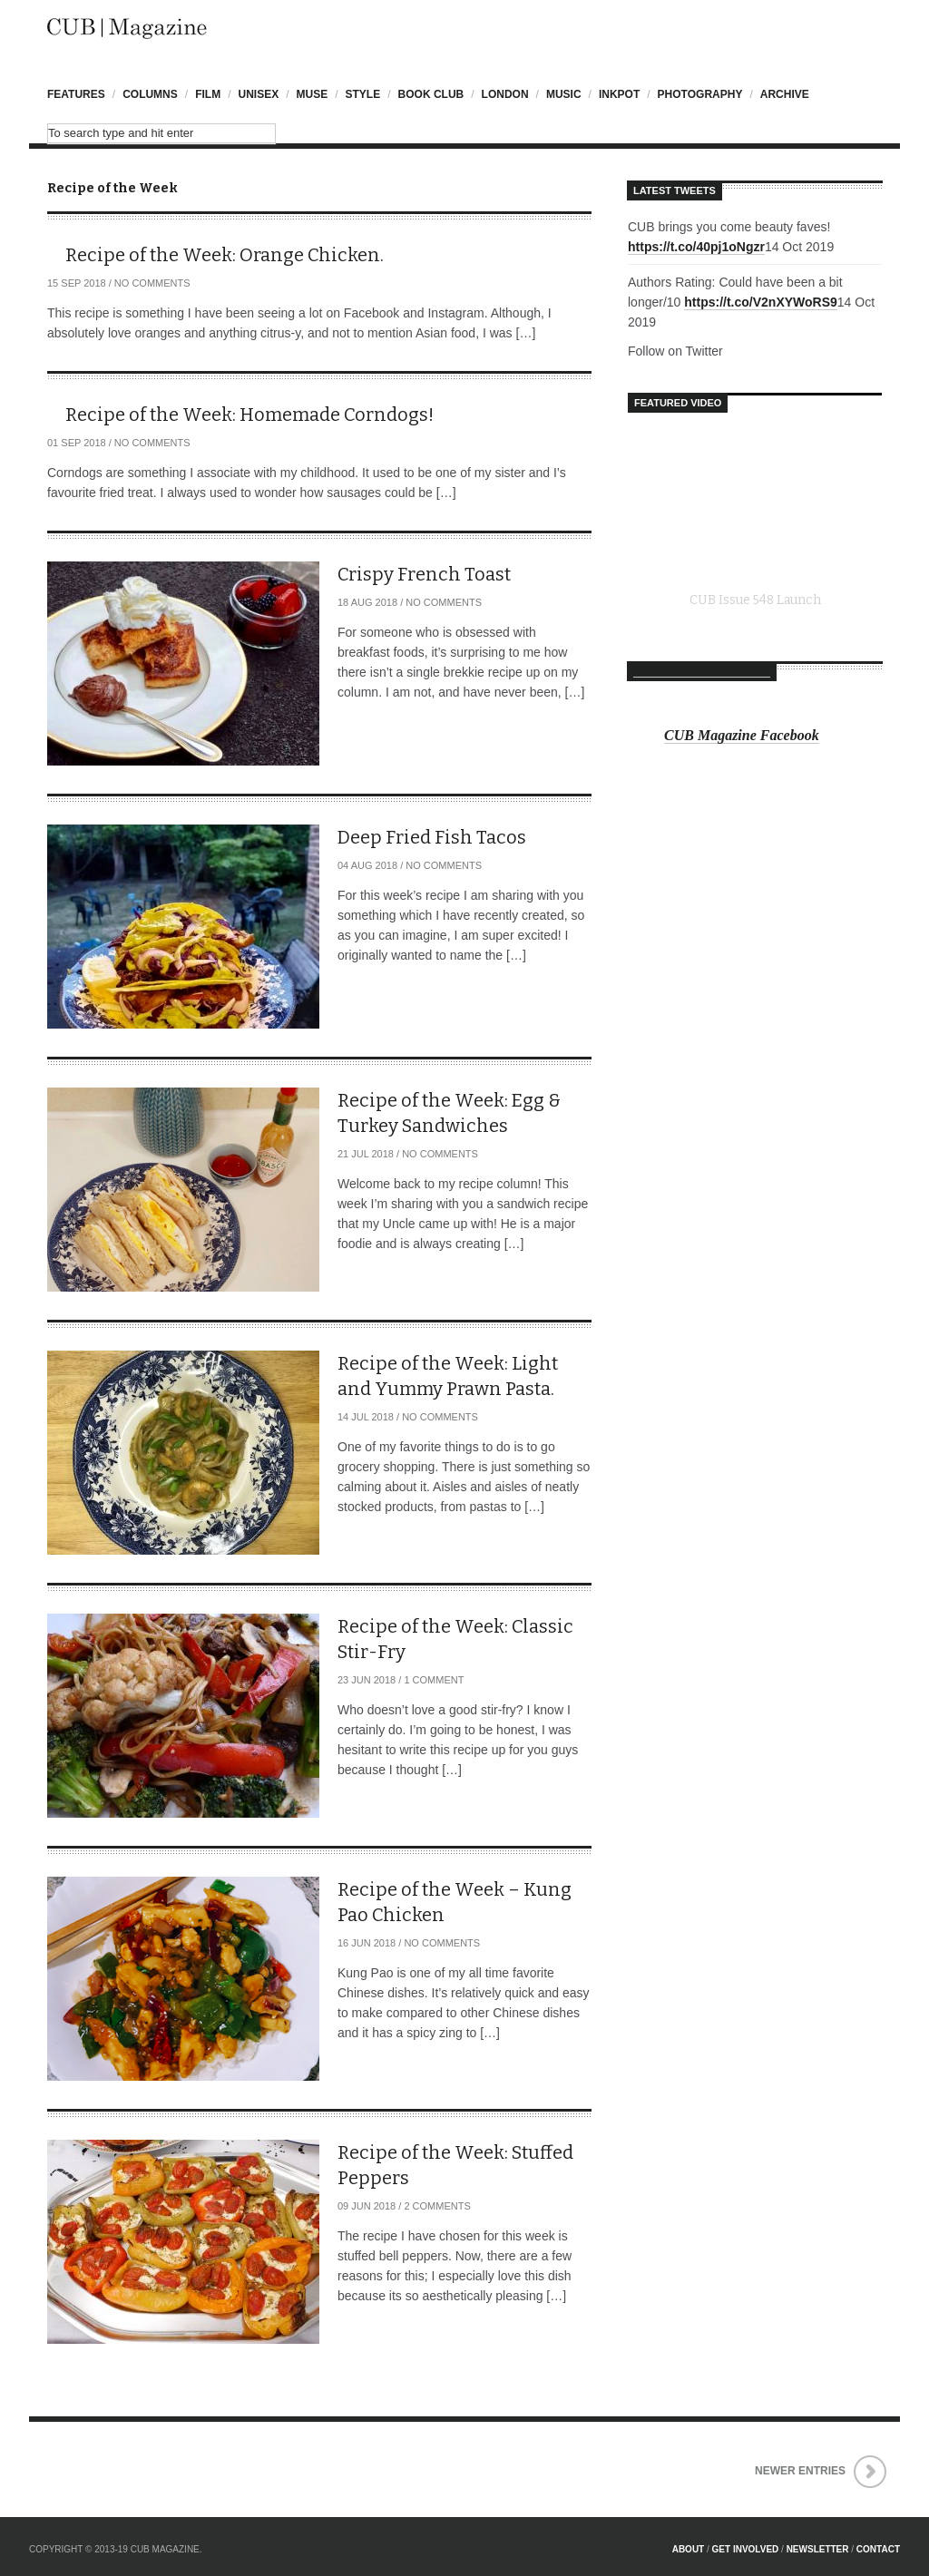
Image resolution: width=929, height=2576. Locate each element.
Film (207, 94)
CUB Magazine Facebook (701, 671)
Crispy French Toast (424, 574)
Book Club (431, 94)
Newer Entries (800, 2470)
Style (363, 94)
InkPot (619, 94)
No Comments (152, 283)
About (688, 2549)
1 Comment (434, 1679)
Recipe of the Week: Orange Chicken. (224, 255)
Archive (784, 94)
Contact (878, 2549)
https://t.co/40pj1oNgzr (696, 246)
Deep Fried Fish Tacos (431, 837)
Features (76, 94)
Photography (700, 94)
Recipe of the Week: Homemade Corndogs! (249, 414)
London (505, 94)
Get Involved (745, 2549)
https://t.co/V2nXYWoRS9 (760, 302)
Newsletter (818, 2549)
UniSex (258, 94)
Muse (312, 94)
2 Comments (437, 2205)
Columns (150, 94)
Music (564, 94)
